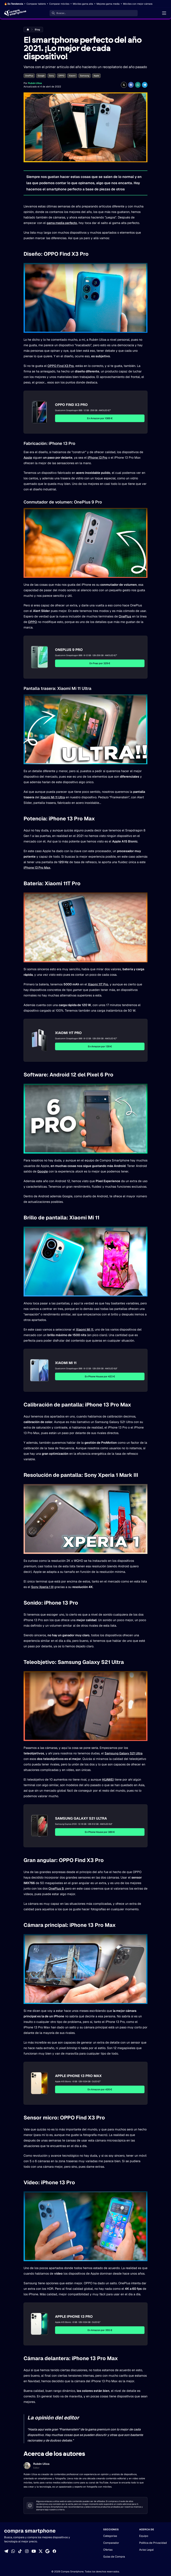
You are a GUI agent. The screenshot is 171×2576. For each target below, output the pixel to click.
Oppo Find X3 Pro (71, 404)
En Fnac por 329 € (99, 663)
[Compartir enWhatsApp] (138, 85)
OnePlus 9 (56, 1888)
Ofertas (108, 2550)
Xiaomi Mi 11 (84, 1329)
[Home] (15, 13)
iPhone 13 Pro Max (37, 868)
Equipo (143, 2536)
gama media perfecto (62, 223)
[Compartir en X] (124, 85)
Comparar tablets (36, 3)
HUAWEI (108, 1779)
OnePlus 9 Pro (69, 649)
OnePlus (29, 75)
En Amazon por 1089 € (100, 418)
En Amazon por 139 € (100, 1046)
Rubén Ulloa (35, 83)
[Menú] (164, 13)
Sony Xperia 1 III (42, 1587)
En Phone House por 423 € (100, 1376)
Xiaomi (72, 75)
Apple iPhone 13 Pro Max (78, 2076)
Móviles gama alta (83, 3)
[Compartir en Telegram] (144, 85)
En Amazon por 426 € (100, 2089)
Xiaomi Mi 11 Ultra (52, 797)
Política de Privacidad (153, 2543)
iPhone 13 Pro (97, 458)
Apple (96, 75)
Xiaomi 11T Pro (98, 984)
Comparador (111, 2543)
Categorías (110, 2536)
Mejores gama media (108, 3)
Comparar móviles (59, 3)
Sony (51, 75)
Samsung (84, 75)
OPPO (61, 75)
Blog (37, 29)
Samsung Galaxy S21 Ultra (123, 1753)
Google (41, 75)
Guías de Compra (114, 2556)
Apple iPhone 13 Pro (74, 2316)
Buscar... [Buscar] (61, 13)
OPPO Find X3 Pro (60, 366)
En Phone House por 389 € (100, 1832)
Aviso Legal (146, 2550)
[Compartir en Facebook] (131, 85)
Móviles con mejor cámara (137, 3)
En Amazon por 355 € (100, 2330)
